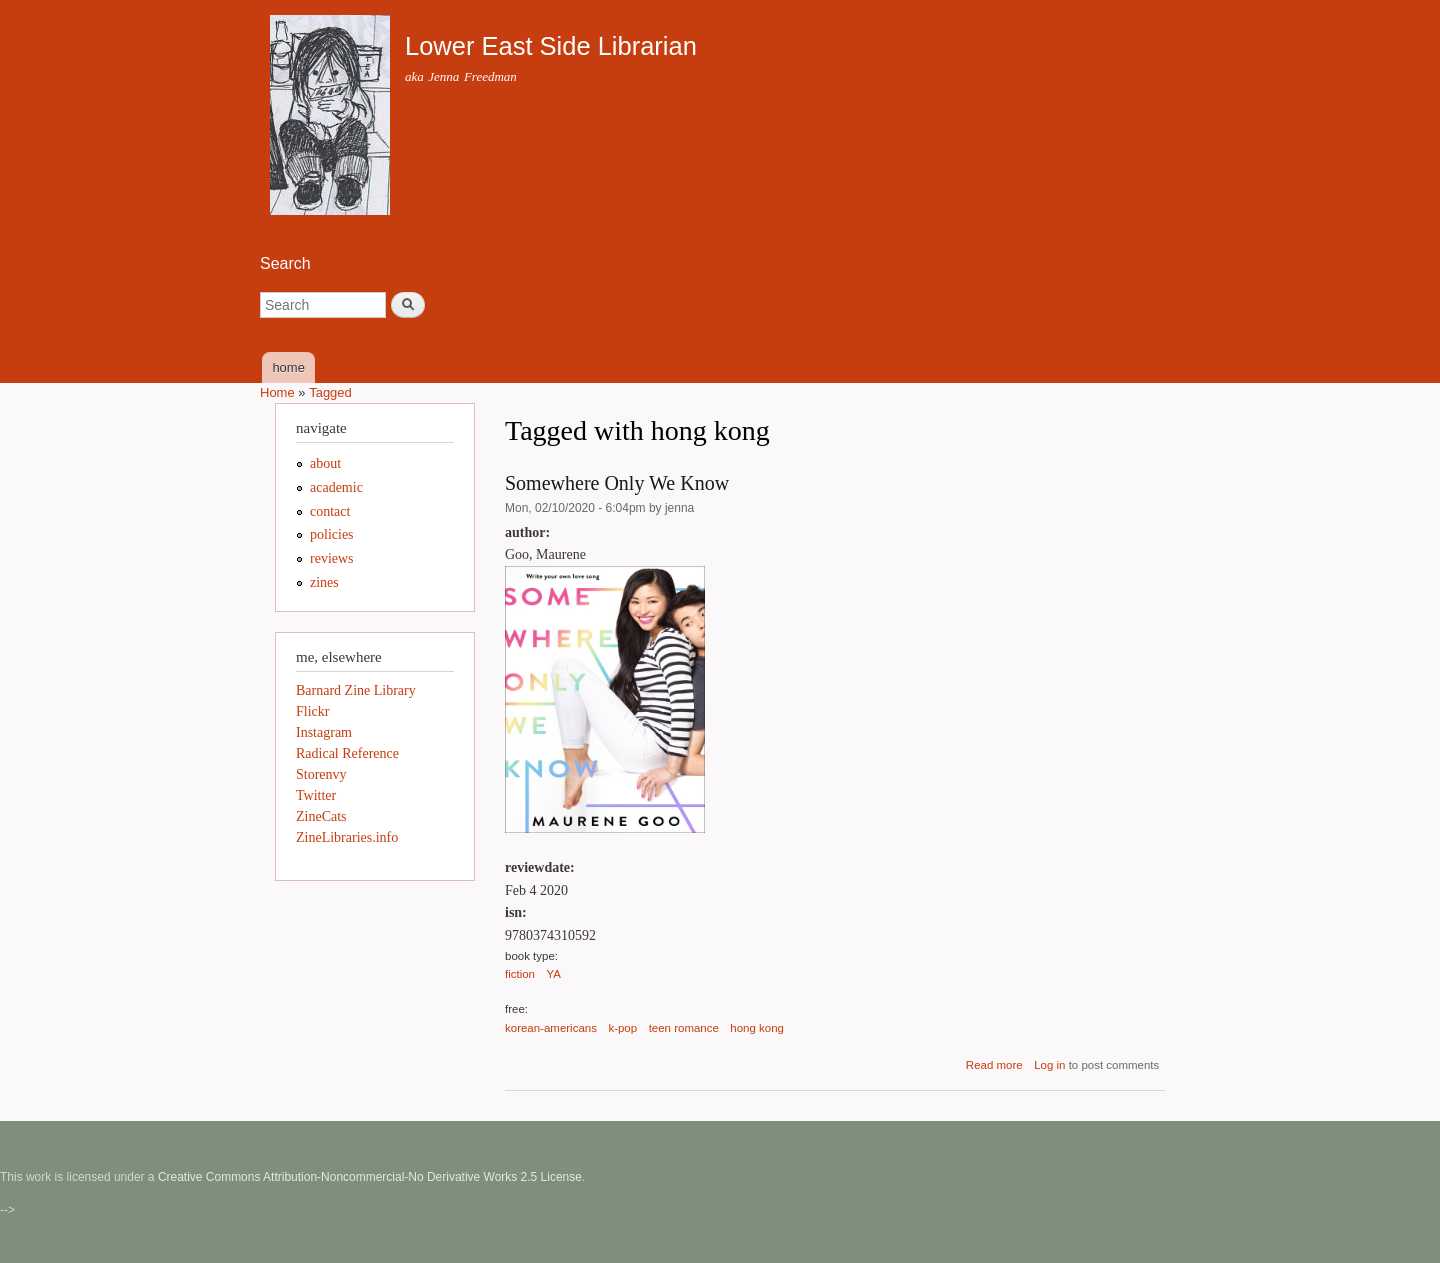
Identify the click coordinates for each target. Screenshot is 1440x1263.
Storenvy (321, 774)
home (288, 367)
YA (554, 974)
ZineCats (321, 816)
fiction (520, 974)
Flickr (312, 711)
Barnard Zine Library (356, 690)
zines (324, 582)
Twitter (316, 795)
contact (330, 511)
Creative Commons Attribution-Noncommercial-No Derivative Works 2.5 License (370, 1177)
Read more (994, 1065)
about (325, 463)
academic (336, 487)
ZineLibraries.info (347, 837)
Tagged (330, 392)
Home (277, 392)
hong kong (757, 1028)
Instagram (324, 732)
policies (332, 534)
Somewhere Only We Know (617, 483)
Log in (1049, 1065)
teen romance (684, 1028)
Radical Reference (347, 753)
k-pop (622, 1028)
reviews (332, 558)
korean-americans (551, 1028)
